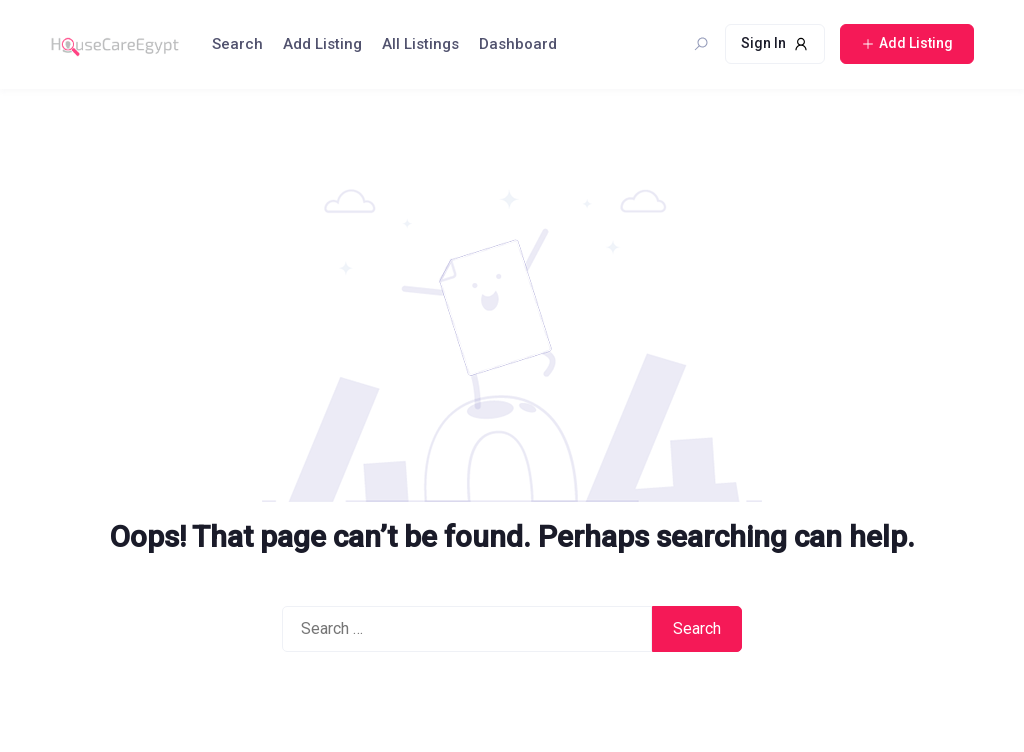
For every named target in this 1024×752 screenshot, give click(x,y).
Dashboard (518, 44)
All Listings (420, 44)
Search (237, 44)
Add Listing (322, 44)
